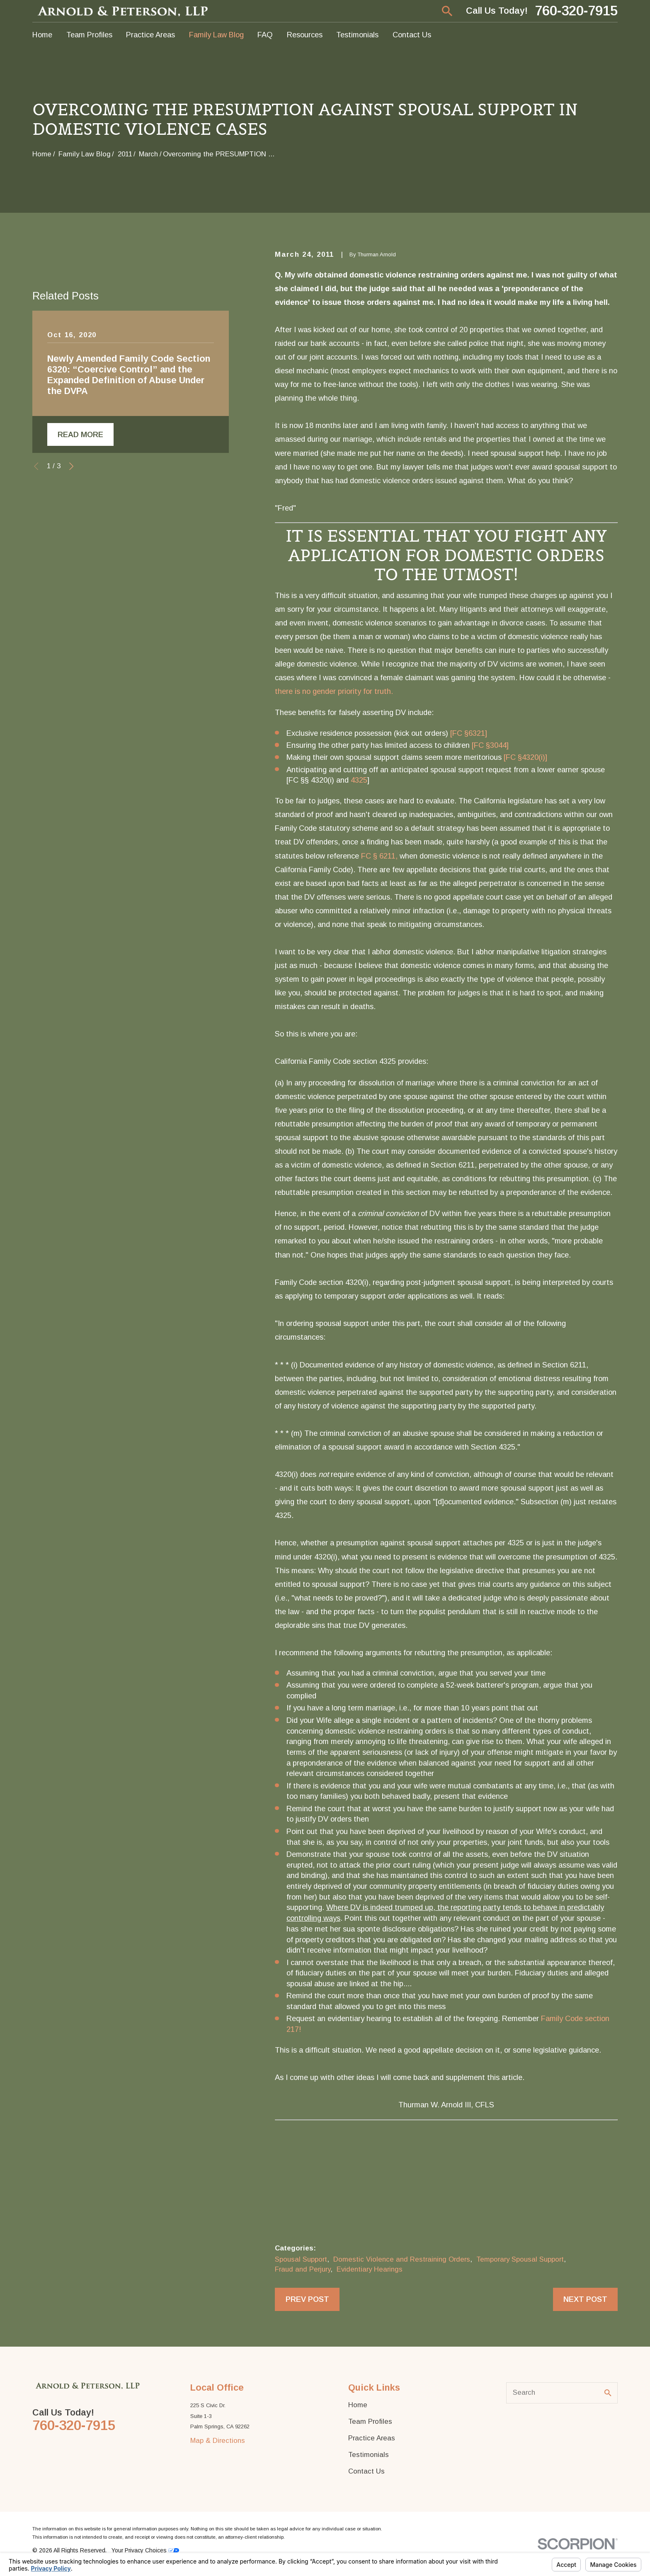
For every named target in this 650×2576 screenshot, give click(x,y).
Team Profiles (370, 2421)
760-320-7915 (576, 11)
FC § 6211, (379, 855)
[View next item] (71, 466)
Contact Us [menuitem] (412, 34)
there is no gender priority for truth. (334, 691)
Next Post (585, 2299)
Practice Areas (371, 2438)
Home (357, 2405)
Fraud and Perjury (302, 2269)
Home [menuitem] (42, 34)
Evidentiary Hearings (370, 2269)
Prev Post (307, 2299)
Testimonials (368, 2455)
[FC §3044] (490, 745)
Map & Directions (217, 2441)
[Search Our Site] (607, 2392)
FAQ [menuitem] (265, 34)
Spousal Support (301, 2259)
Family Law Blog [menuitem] (216, 34)
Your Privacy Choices (145, 2550)
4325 (359, 780)
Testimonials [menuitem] (357, 34)
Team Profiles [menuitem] (89, 34)
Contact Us (366, 2471)
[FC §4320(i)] (525, 757)
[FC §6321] (468, 733)
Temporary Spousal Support (520, 2259)
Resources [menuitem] (305, 34)
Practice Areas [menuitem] (150, 34)
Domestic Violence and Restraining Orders (401, 2259)
